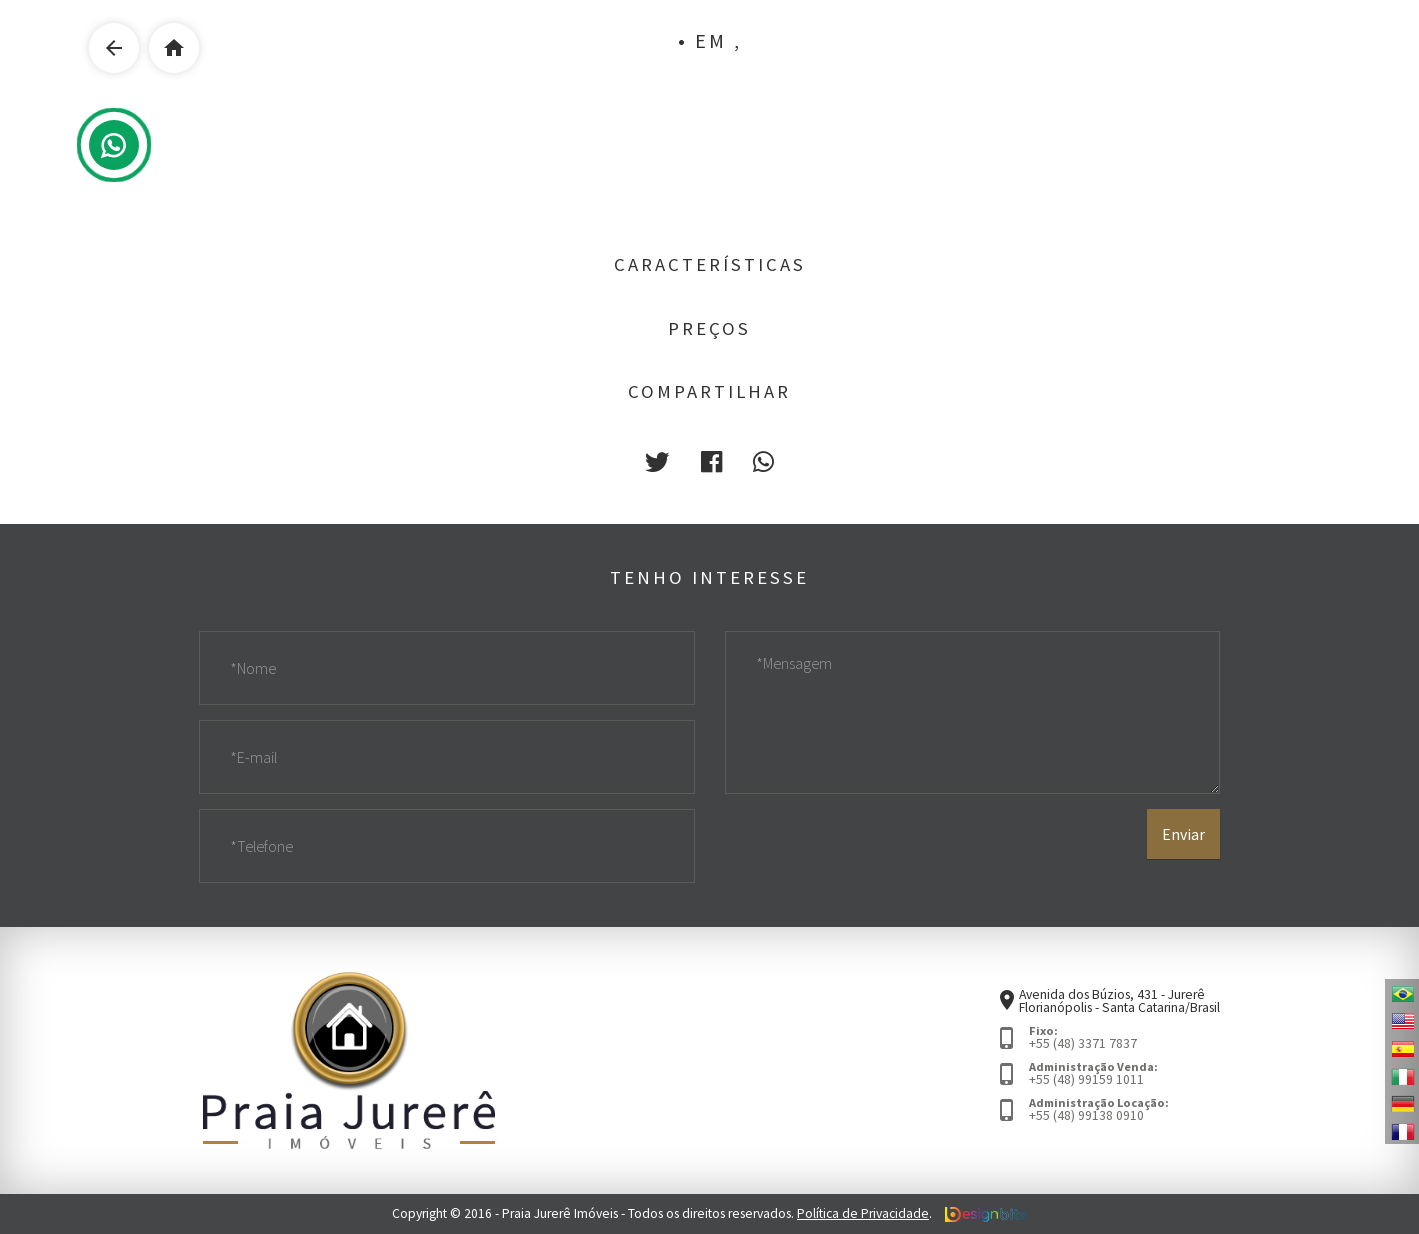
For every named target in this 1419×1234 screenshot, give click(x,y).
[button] (657, 462)
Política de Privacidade (863, 1213)
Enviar (1183, 834)
